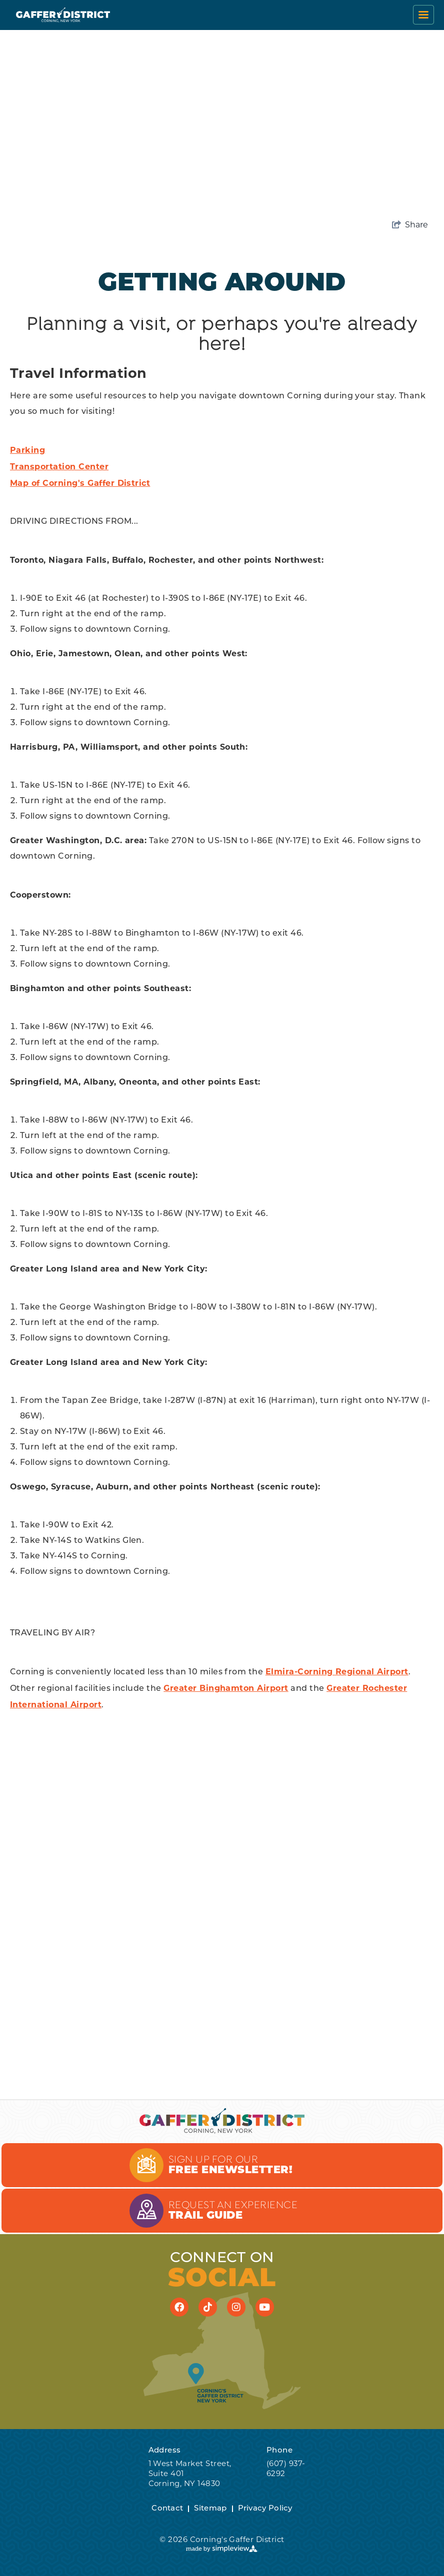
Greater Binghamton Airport (226, 1688)
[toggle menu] (423, 14)
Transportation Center (59, 466)
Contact (167, 2509)
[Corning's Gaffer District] (63, 14)
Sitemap (210, 2509)
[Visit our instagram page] (236, 2307)
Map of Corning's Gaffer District (80, 483)
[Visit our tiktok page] (208, 2307)
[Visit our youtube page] (265, 2307)
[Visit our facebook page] (179, 2307)
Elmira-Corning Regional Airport (337, 1671)
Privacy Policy (265, 2509)
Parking (27, 450)
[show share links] (410, 224)
